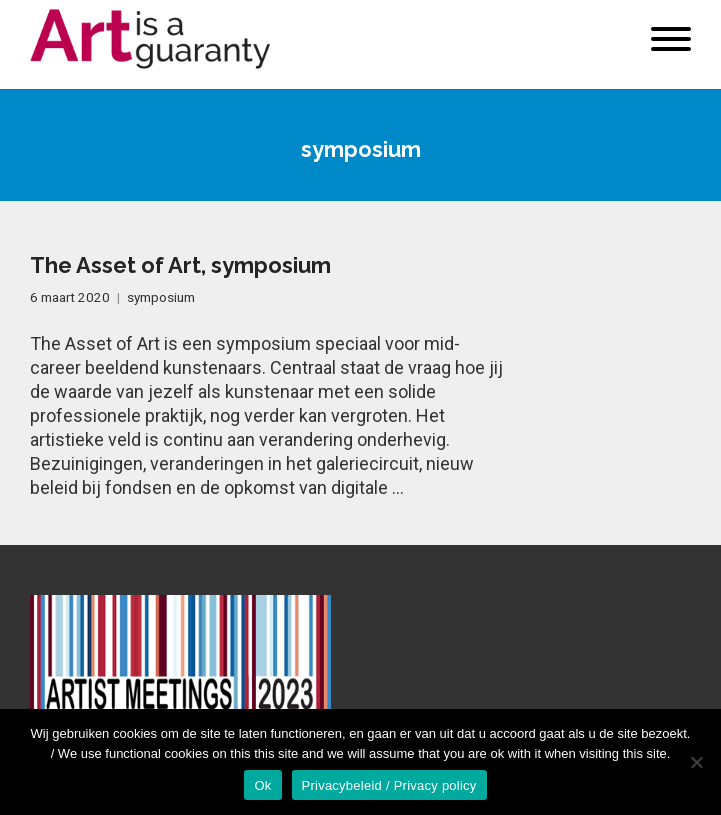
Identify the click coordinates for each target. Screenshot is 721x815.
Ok (262, 785)
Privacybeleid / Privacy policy (389, 785)
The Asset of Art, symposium (180, 265)
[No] (696, 762)
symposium (161, 297)
